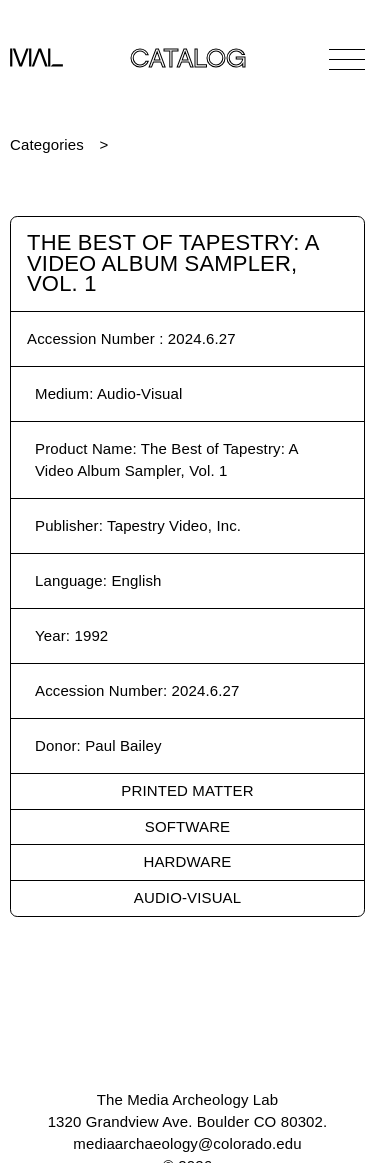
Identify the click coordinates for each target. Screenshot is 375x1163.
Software (187, 826)
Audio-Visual (187, 897)
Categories (47, 144)
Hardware (188, 861)
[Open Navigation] (347, 59)
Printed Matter (187, 790)
